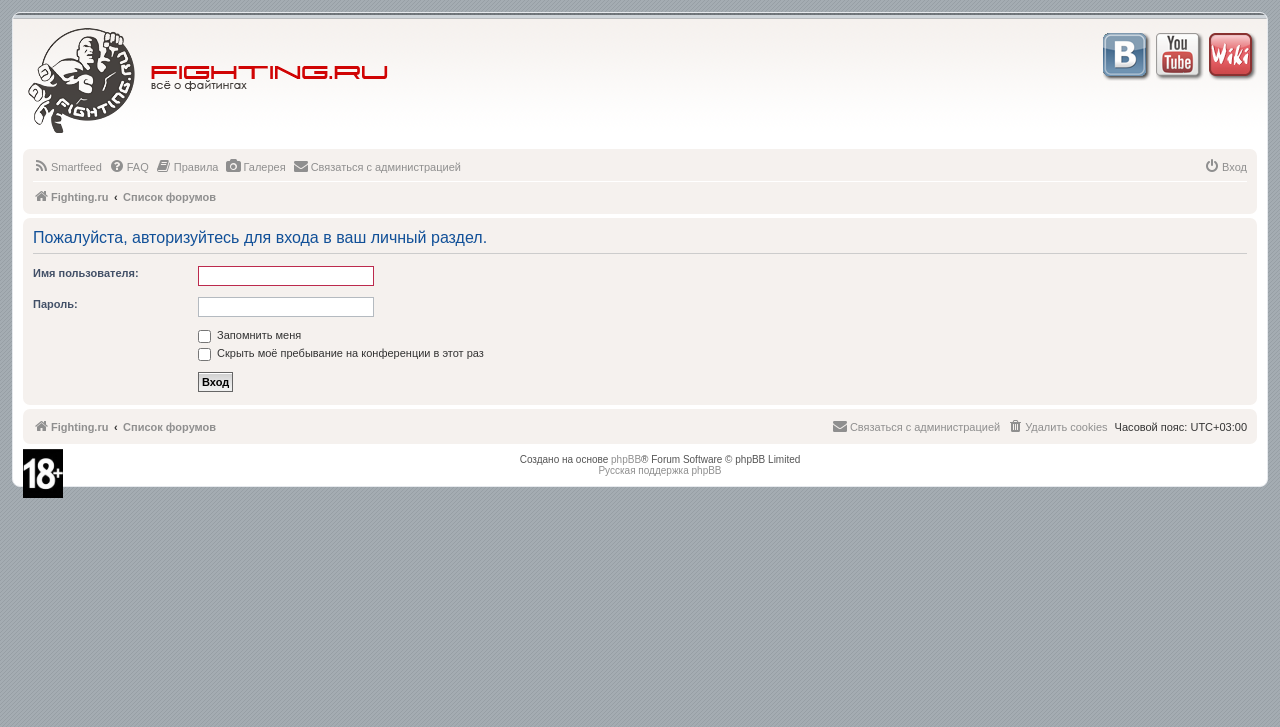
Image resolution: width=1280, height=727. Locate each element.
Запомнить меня (249, 335)
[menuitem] (67, 167)
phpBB (626, 459)
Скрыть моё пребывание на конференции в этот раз (341, 353)
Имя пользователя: (86, 273)
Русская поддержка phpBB (659, 470)
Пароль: (55, 304)
